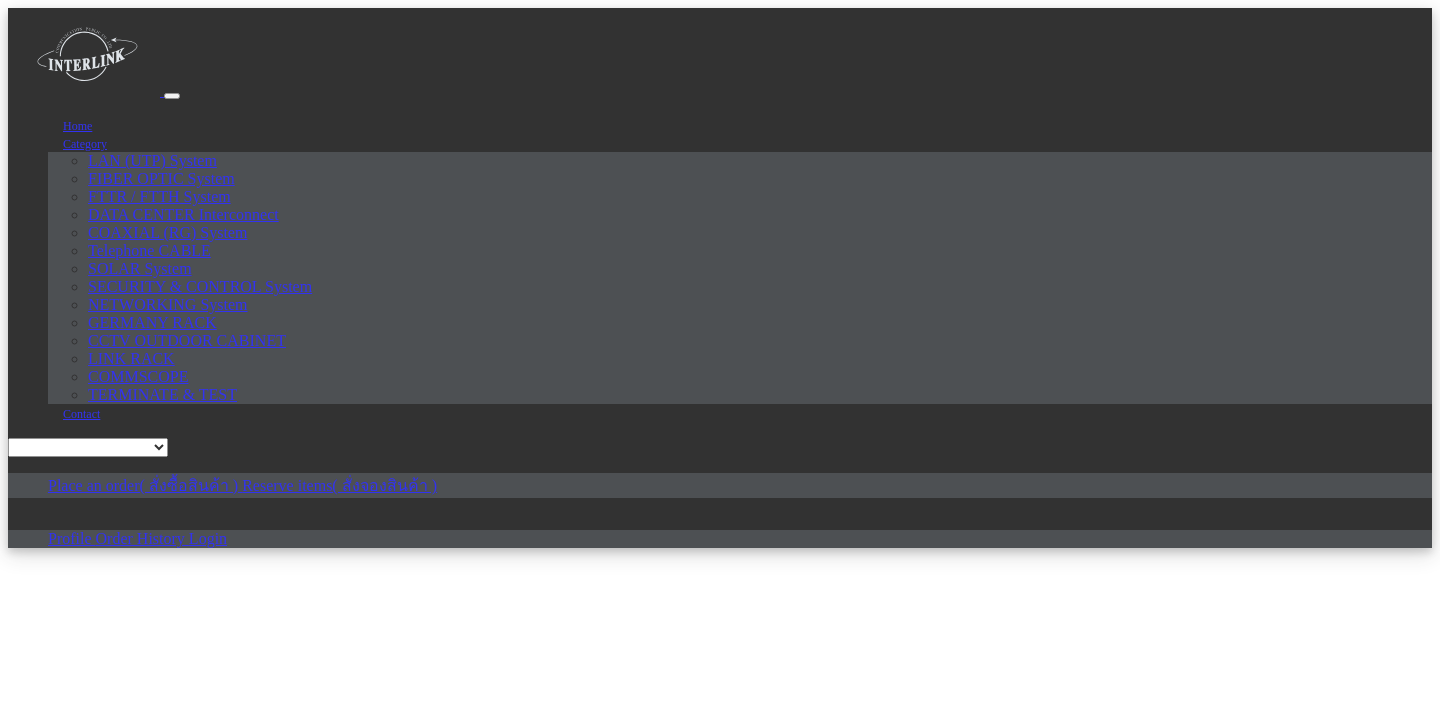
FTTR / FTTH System (159, 196)
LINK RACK (131, 358)
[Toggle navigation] (172, 96)
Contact (81, 414)
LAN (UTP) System (152, 160)
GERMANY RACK (152, 322)
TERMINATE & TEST (162, 394)
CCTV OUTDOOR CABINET (187, 340)
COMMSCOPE (138, 376)
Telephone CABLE (149, 250)
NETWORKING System (168, 304)
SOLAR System (140, 268)
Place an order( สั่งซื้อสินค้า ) (145, 485)
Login (208, 538)
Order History (142, 538)
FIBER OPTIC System (161, 178)
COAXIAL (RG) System (167, 232)
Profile (72, 538)
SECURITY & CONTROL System (200, 286)
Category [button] (85, 144)
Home (77, 126)
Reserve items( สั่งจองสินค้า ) (339, 485)
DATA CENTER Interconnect (183, 214)
